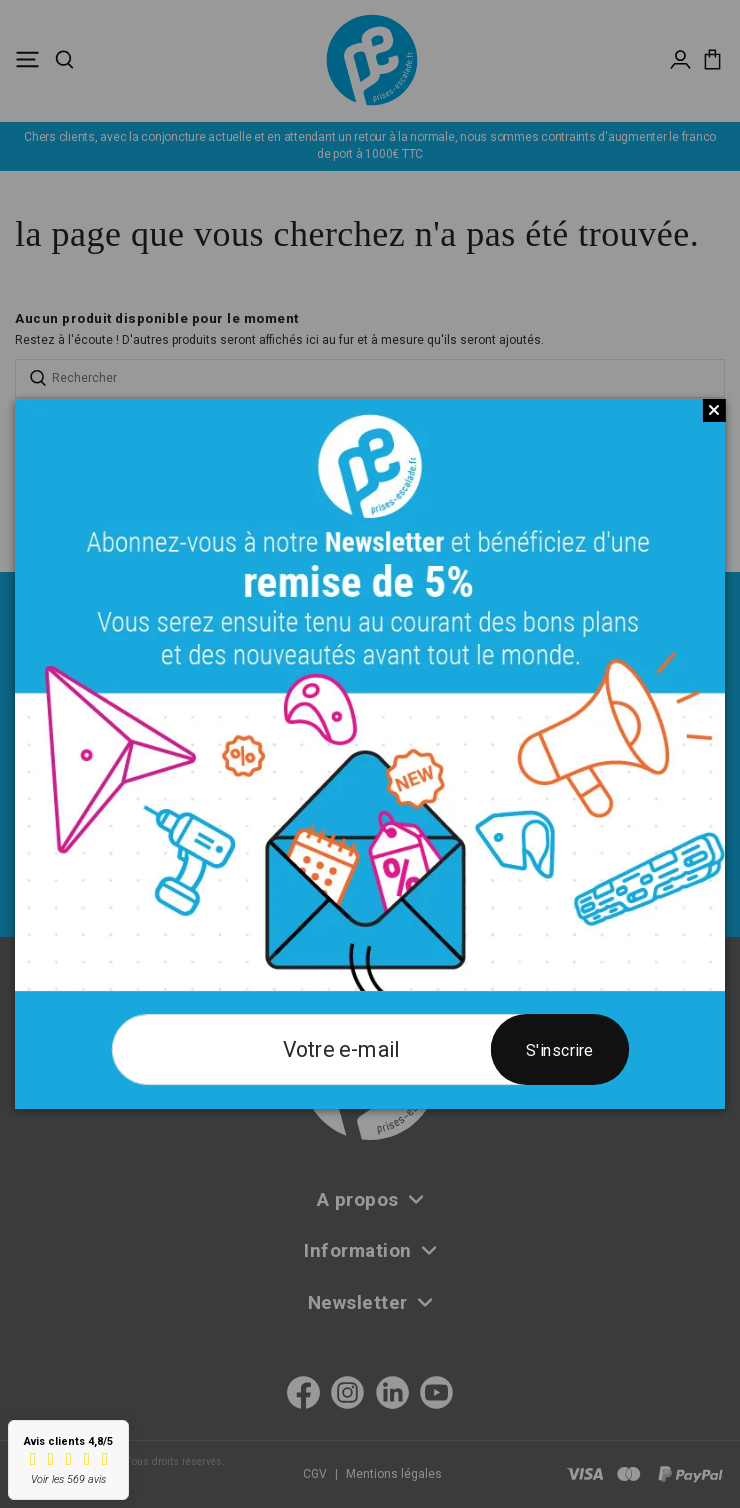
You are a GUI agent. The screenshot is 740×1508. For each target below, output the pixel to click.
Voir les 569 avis (68, 1479)
